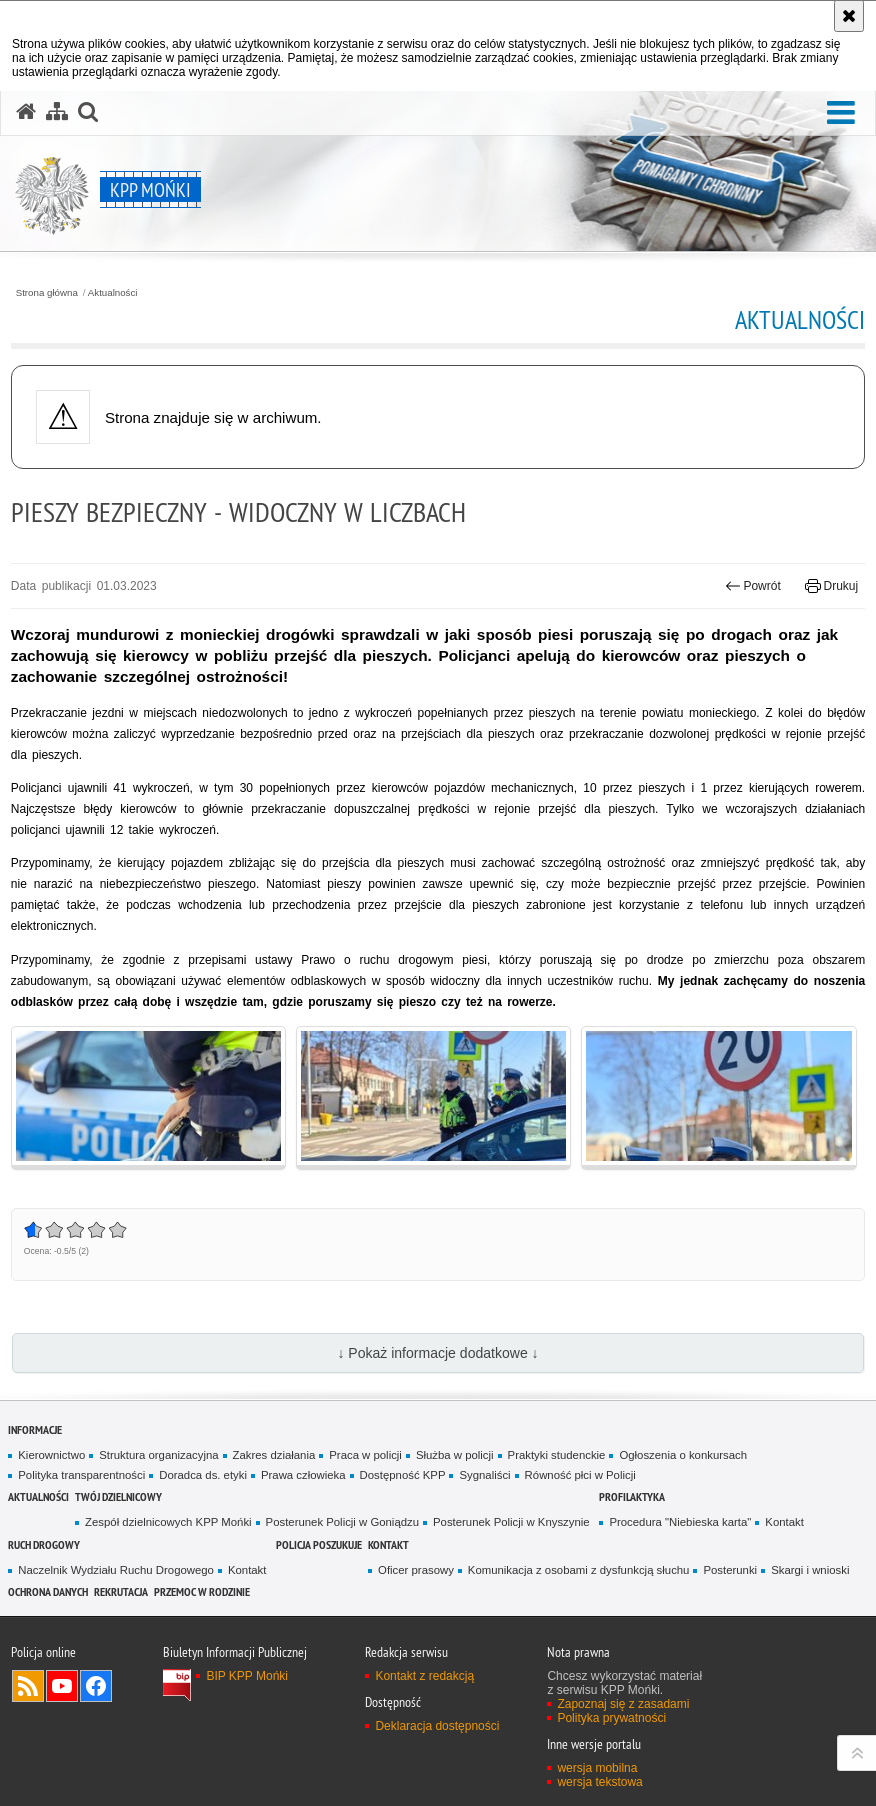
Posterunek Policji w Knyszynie (511, 1522)
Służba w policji (455, 1455)
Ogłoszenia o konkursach (683, 1455)
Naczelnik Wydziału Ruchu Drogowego (116, 1570)
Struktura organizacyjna (158, 1455)
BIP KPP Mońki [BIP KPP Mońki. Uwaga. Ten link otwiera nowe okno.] (247, 1676)
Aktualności (113, 293)
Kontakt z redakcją (424, 1676)
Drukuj (831, 586)
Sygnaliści (484, 1475)
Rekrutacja (121, 1591)
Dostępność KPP (403, 1475)
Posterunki (730, 1570)
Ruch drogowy (44, 1544)
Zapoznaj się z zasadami (623, 1704)
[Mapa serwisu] (57, 112)
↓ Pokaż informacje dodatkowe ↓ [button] (437, 1353)
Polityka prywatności (611, 1718)
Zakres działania (274, 1455)
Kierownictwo (51, 1455)
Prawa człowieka (303, 1475)
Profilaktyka (632, 1496)
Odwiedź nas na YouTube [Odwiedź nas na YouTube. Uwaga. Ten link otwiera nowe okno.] (62, 1686)
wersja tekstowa (599, 1782)
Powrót (753, 586)
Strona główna (47, 293)
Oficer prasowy (416, 1570)
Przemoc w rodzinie (202, 1591)
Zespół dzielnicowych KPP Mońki (168, 1522)
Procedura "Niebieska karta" (680, 1522)
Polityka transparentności (81, 1475)
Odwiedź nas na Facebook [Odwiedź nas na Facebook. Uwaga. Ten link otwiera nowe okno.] (96, 1686)
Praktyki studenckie (557, 1455)
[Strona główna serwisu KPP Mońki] (26, 112)
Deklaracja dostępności (437, 1726)
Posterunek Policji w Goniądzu (342, 1522)
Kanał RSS (28, 1686)
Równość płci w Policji (580, 1475)
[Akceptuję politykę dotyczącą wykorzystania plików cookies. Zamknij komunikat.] (849, 16)
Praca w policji (365, 1455)
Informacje (35, 1429)
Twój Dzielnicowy (118, 1496)
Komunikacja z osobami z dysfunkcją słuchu (579, 1570)
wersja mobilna (597, 1768)
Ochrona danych (48, 1591)
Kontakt (784, 1522)
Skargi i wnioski (810, 1570)
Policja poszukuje (319, 1544)
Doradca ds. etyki (203, 1475)
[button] (841, 113)
